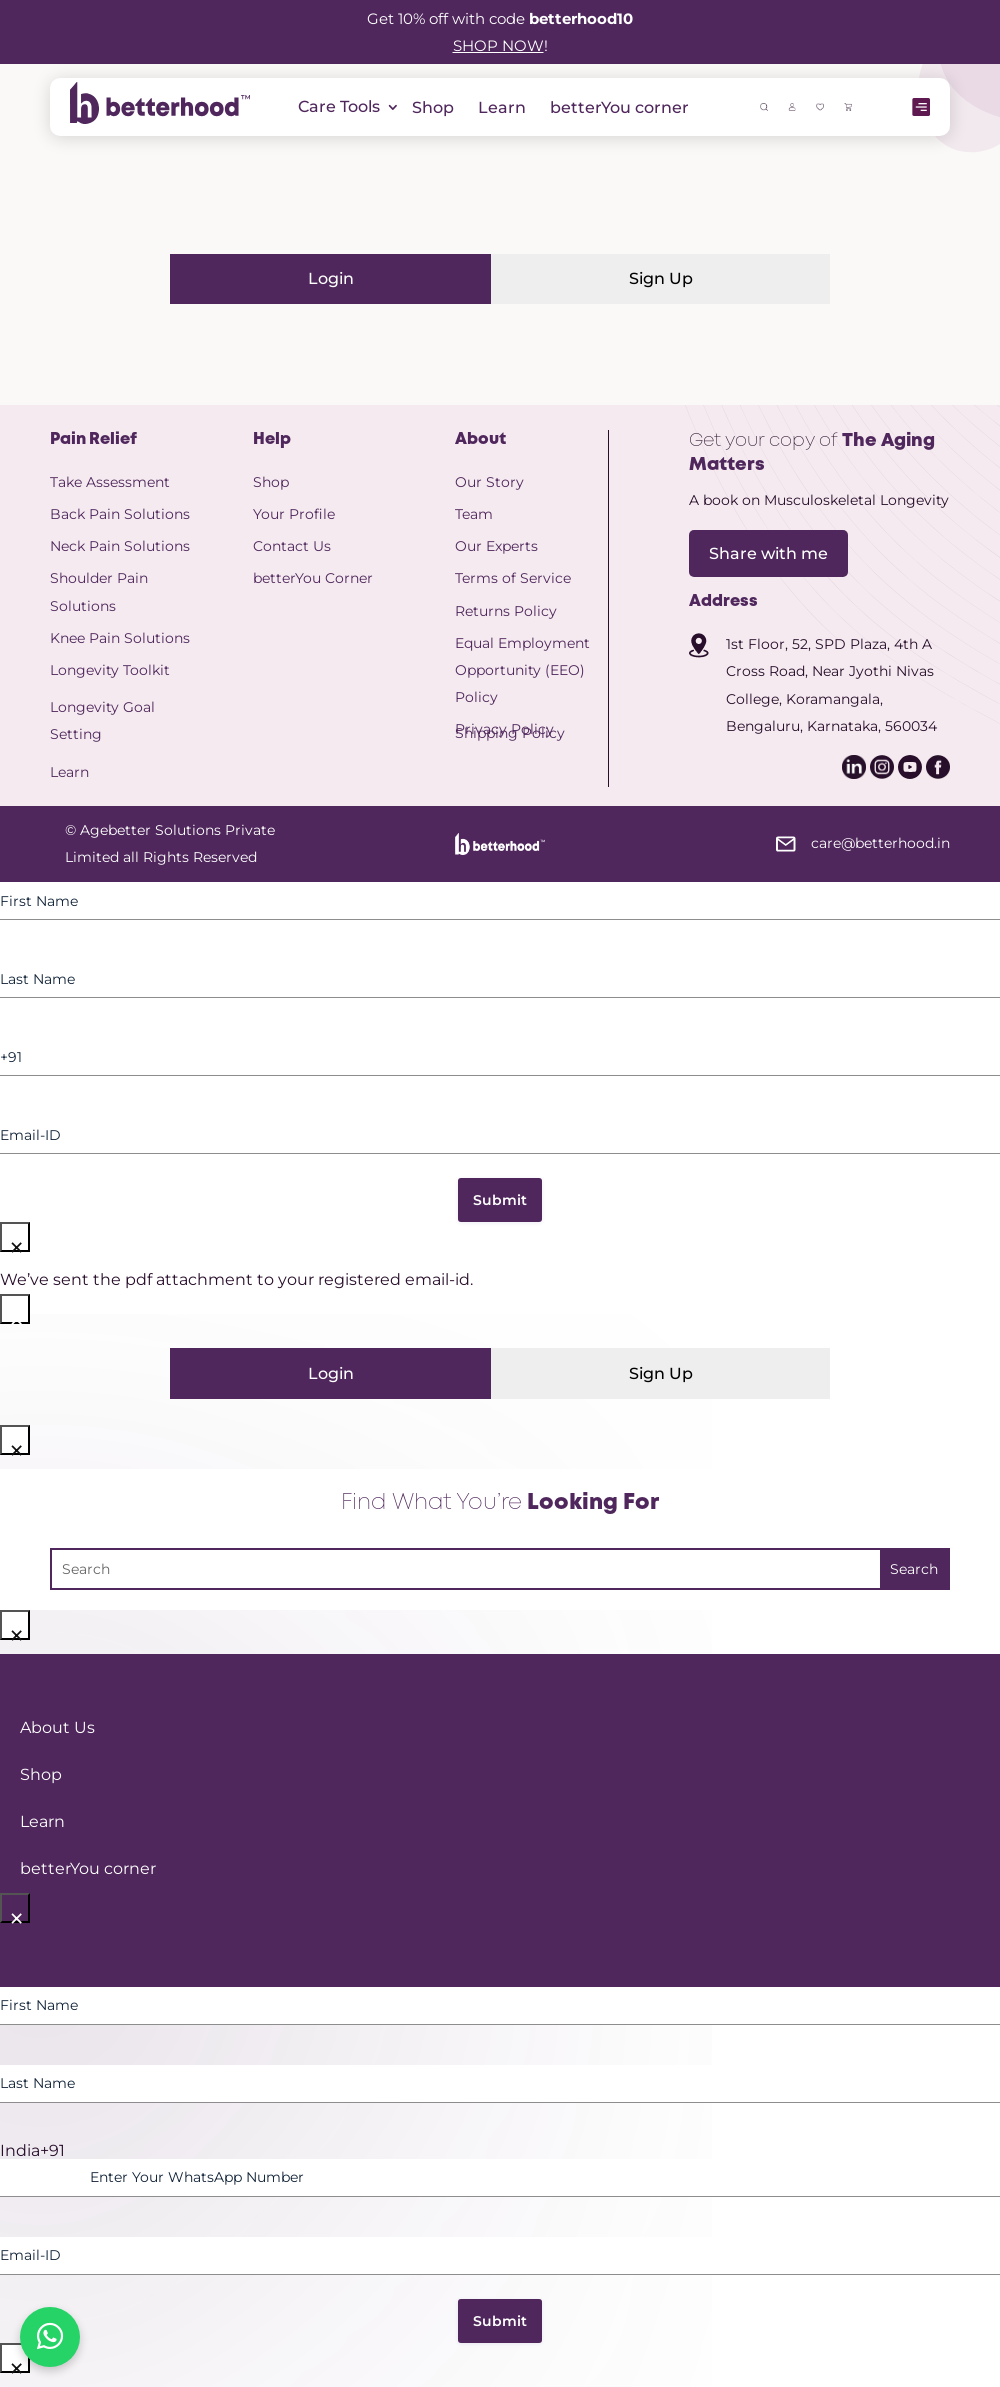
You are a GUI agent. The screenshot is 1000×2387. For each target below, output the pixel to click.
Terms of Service (513, 578)
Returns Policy (506, 611)
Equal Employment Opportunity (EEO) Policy (522, 670)
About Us (57, 1727)
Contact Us (292, 546)
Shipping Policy (510, 733)
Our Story (489, 482)
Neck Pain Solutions (120, 546)
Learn (502, 107)
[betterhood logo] (160, 118)
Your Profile (294, 514)
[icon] (792, 105)
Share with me (768, 553)
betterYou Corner (313, 578)
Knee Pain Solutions (120, 638)
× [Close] (16, 1240)
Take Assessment (110, 482)
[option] (500, 2151)
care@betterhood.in (880, 843)
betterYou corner (619, 107)
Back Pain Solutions (120, 514)
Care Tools (339, 108)
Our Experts (496, 546)
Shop (433, 107)
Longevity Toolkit (110, 670)
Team (474, 514)
